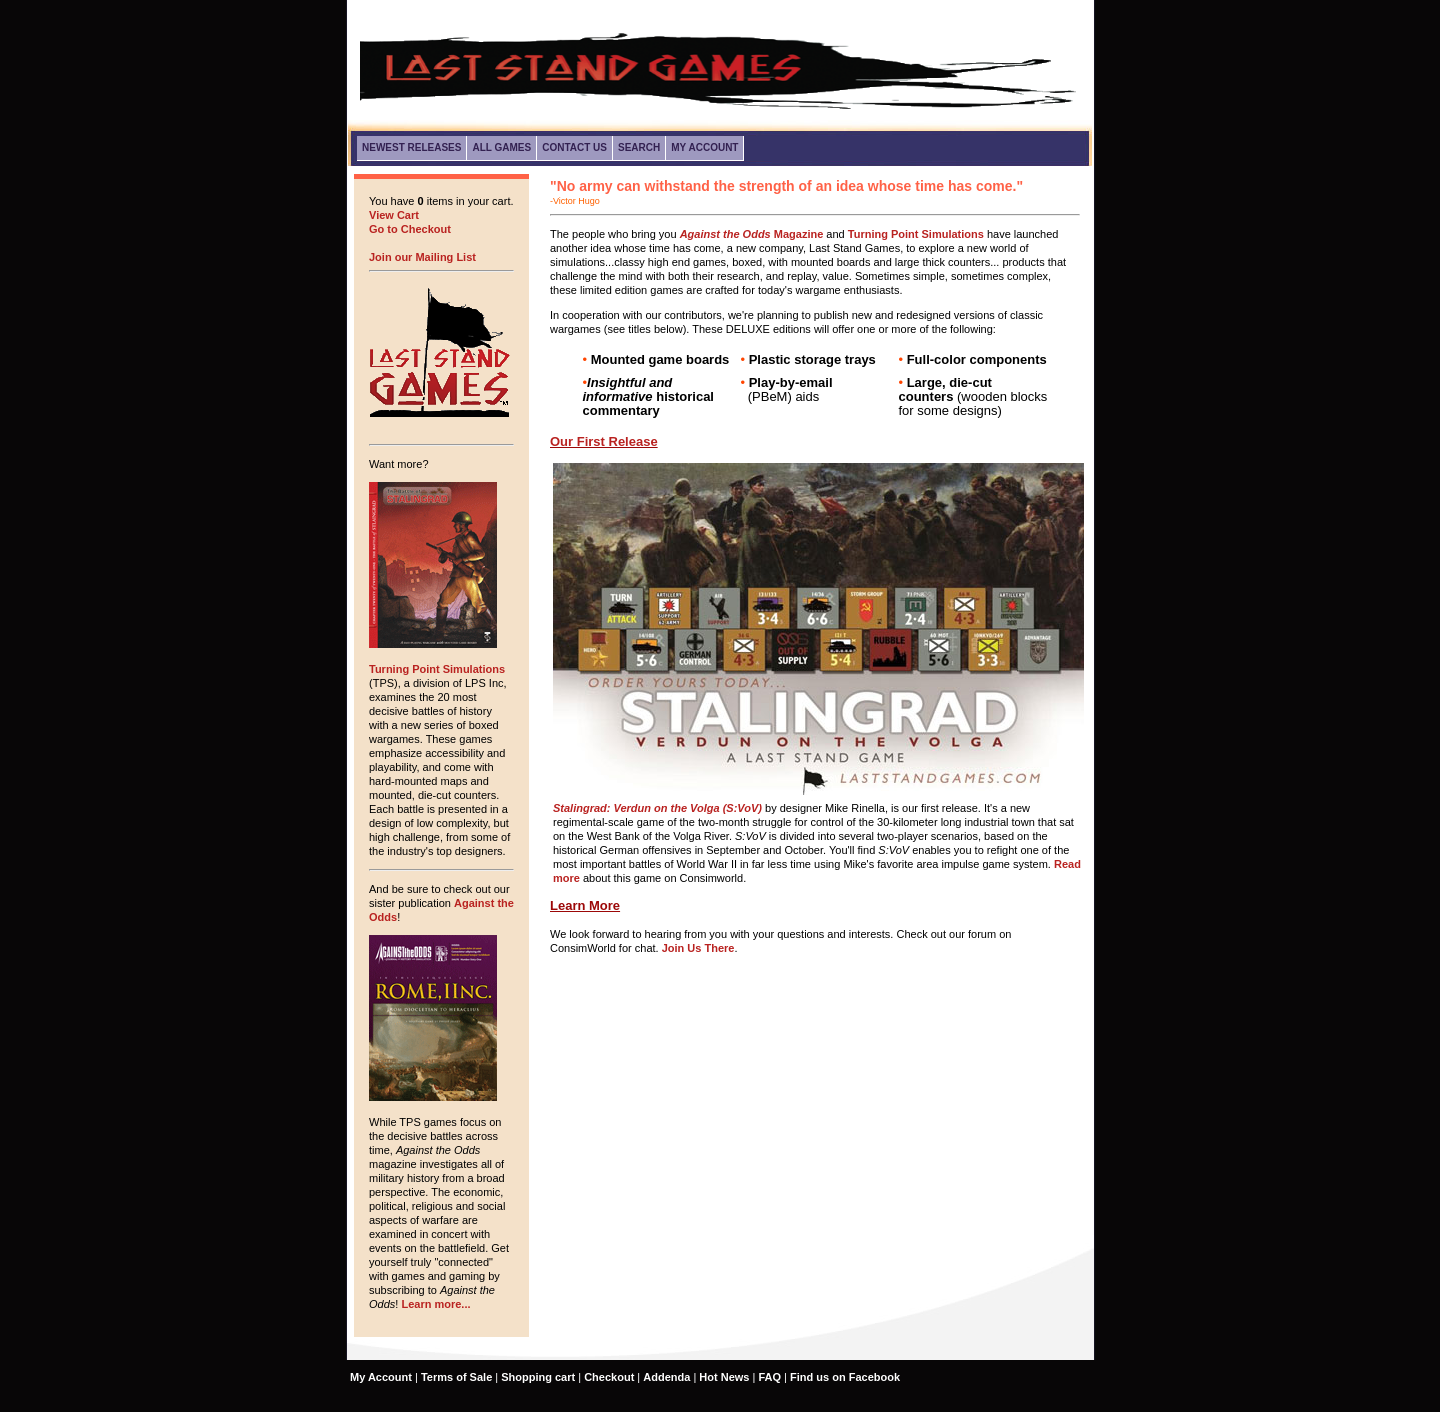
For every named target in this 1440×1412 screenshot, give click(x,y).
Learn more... (435, 1304)
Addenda (666, 1377)
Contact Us (574, 147)
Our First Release (604, 441)
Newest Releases (411, 147)
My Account (704, 147)
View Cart (394, 215)
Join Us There (698, 948)
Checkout (609, 1377)
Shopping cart (538, 1377)
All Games (501, 147)
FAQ (769, 1377)
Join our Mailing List (422, 257)
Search (639, 147)
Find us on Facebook (845, 1377)
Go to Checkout (410, 229)
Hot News (724, 1377)
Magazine (752, 234)
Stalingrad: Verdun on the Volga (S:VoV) (657, 808)
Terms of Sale (456, 1377)
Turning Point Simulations (437, 669)
